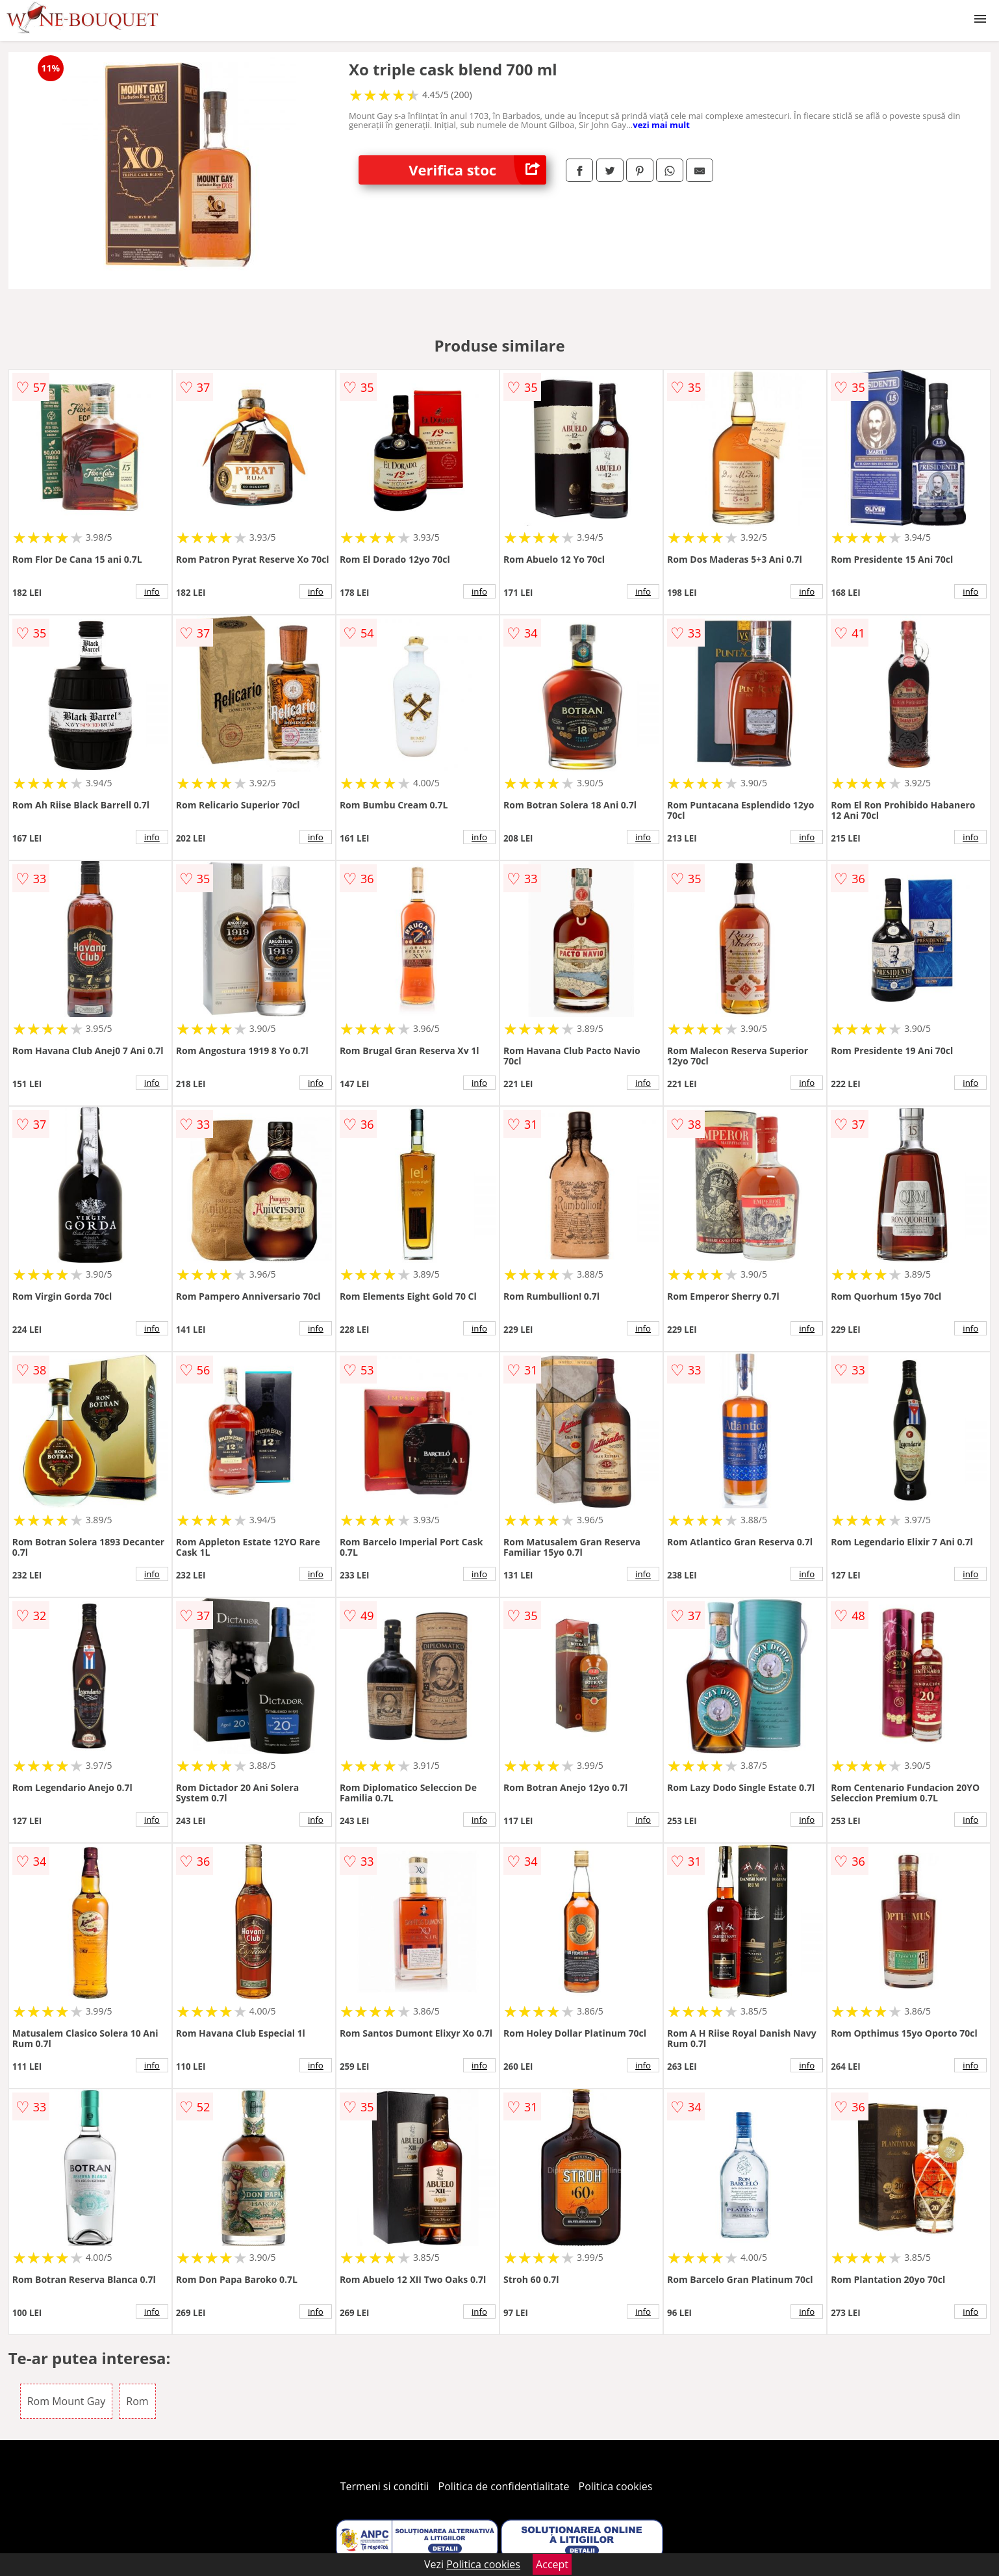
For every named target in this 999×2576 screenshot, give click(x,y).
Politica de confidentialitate (504, 2486)
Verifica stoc (477, 170)
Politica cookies (616, 2486)
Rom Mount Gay (66, 2401)
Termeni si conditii (384, 2486)
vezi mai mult (661, 125)
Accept (552, 2564)
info (152, 591)
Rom (137, 2401)
